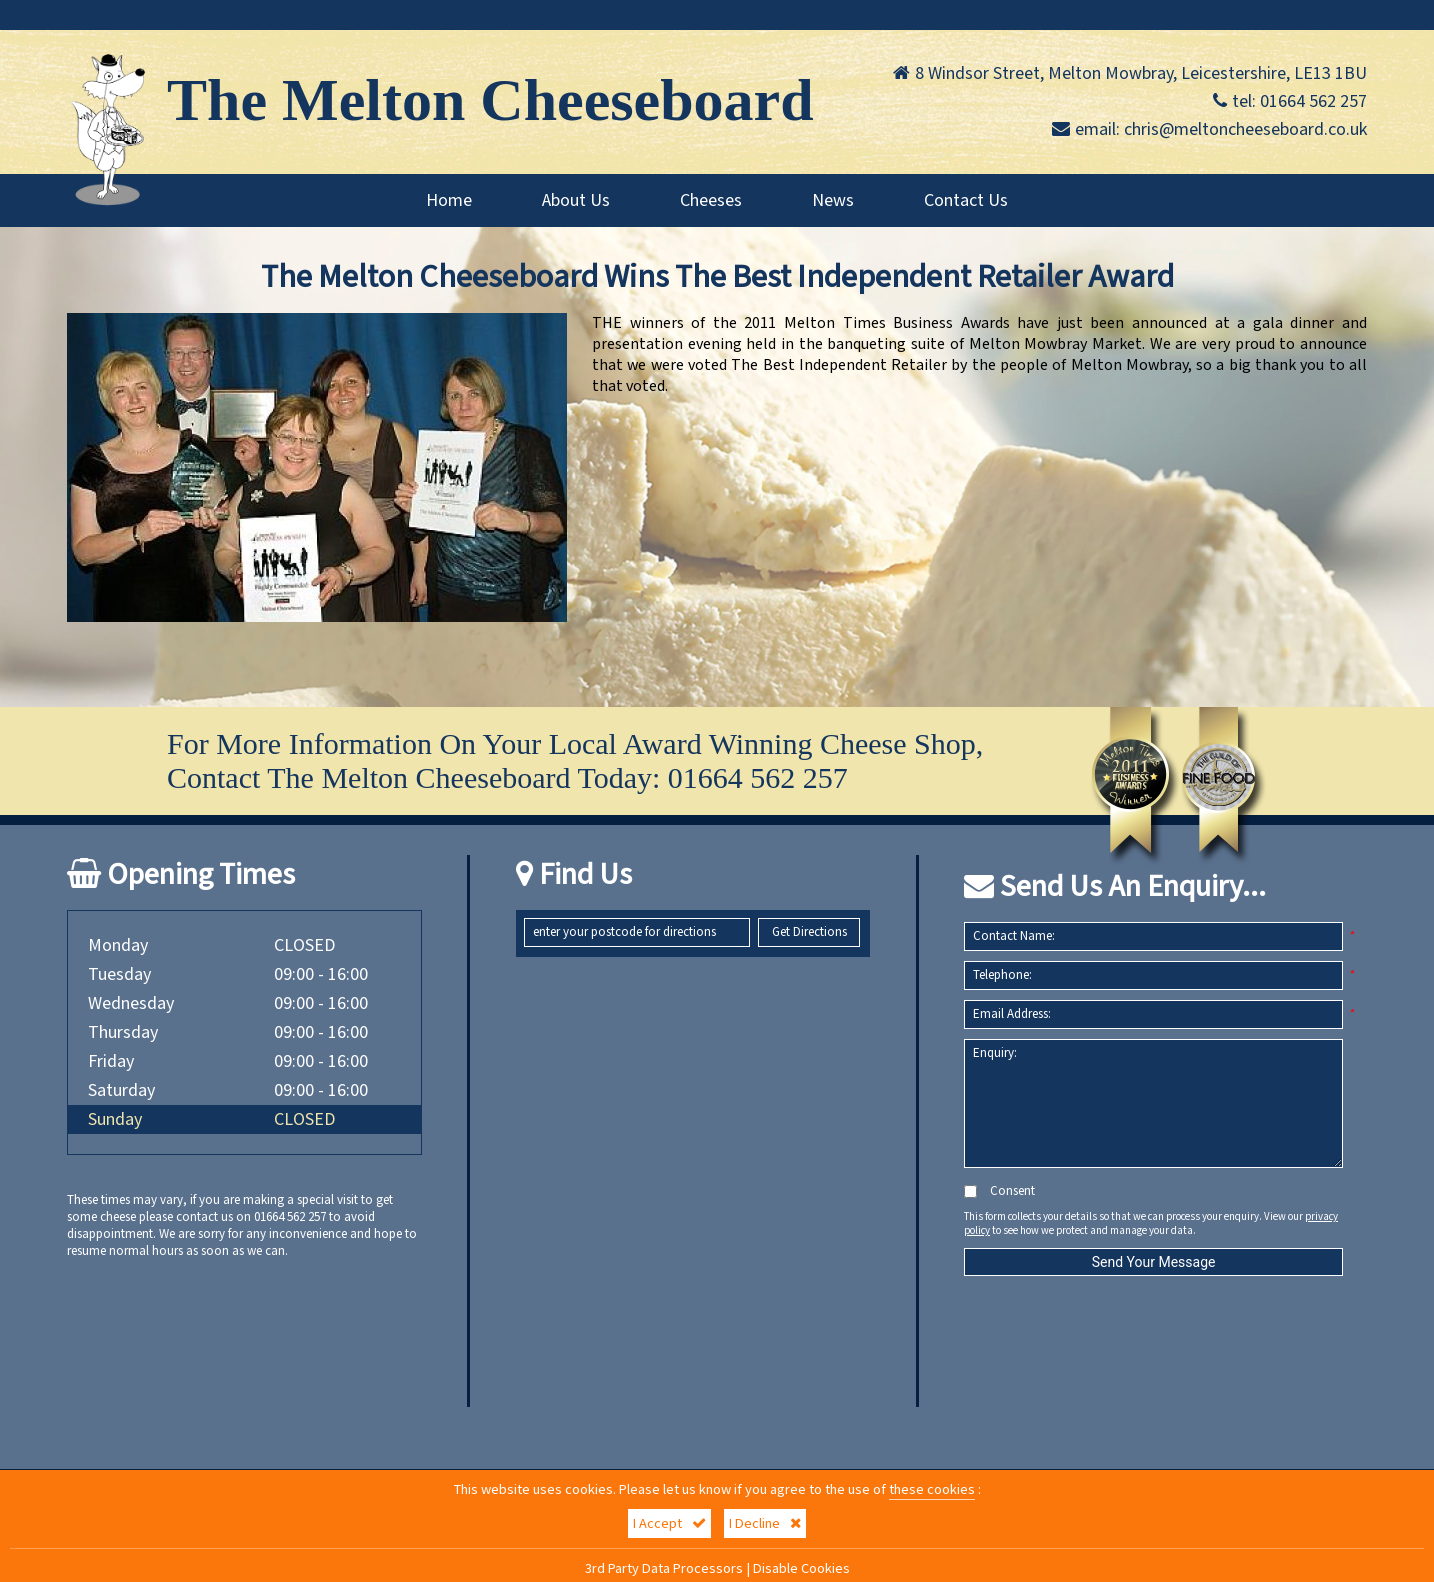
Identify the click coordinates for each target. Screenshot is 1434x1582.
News (833, 200)
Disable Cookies (801, 1568)
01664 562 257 (1313, 101)
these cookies (932, 1489)
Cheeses (711, 200)
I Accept (669, 1523)
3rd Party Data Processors (664, 1568)
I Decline (765, 1523)
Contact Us (966, 200)
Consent (999, 1191)
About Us (576, 200)
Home (449, 200)
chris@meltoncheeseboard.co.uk (1245, 129)
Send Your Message (1154, 1262)
